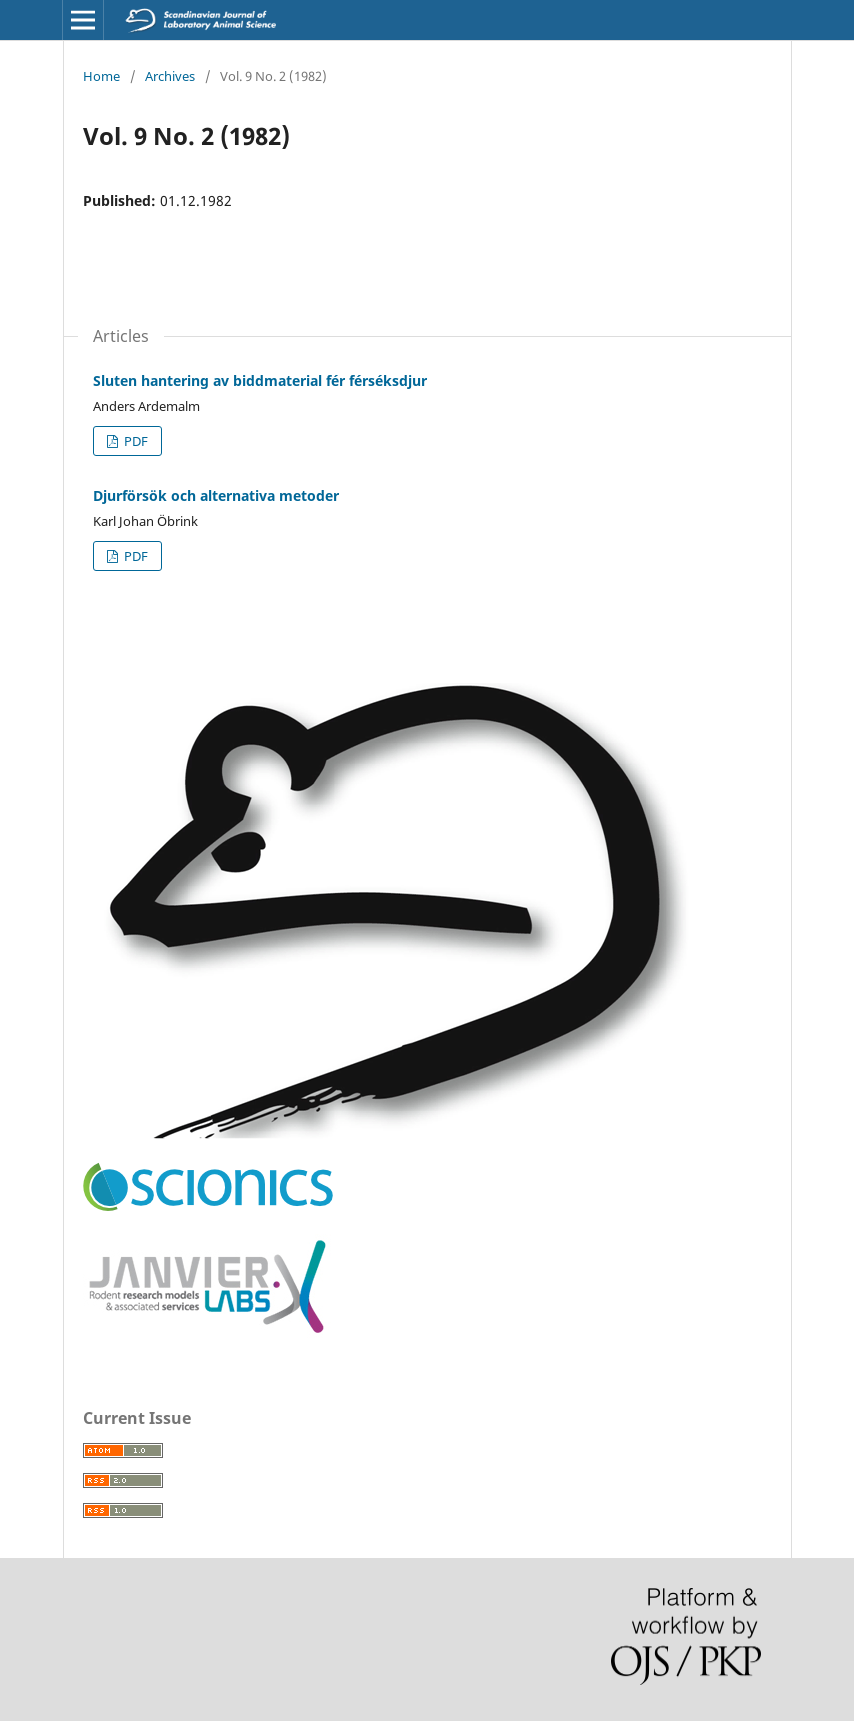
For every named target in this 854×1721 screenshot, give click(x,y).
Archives (170, 76)
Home (101, 76)
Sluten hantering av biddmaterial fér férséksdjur (260, 380)
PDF (134, 441)
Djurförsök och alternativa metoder (216, 495)
